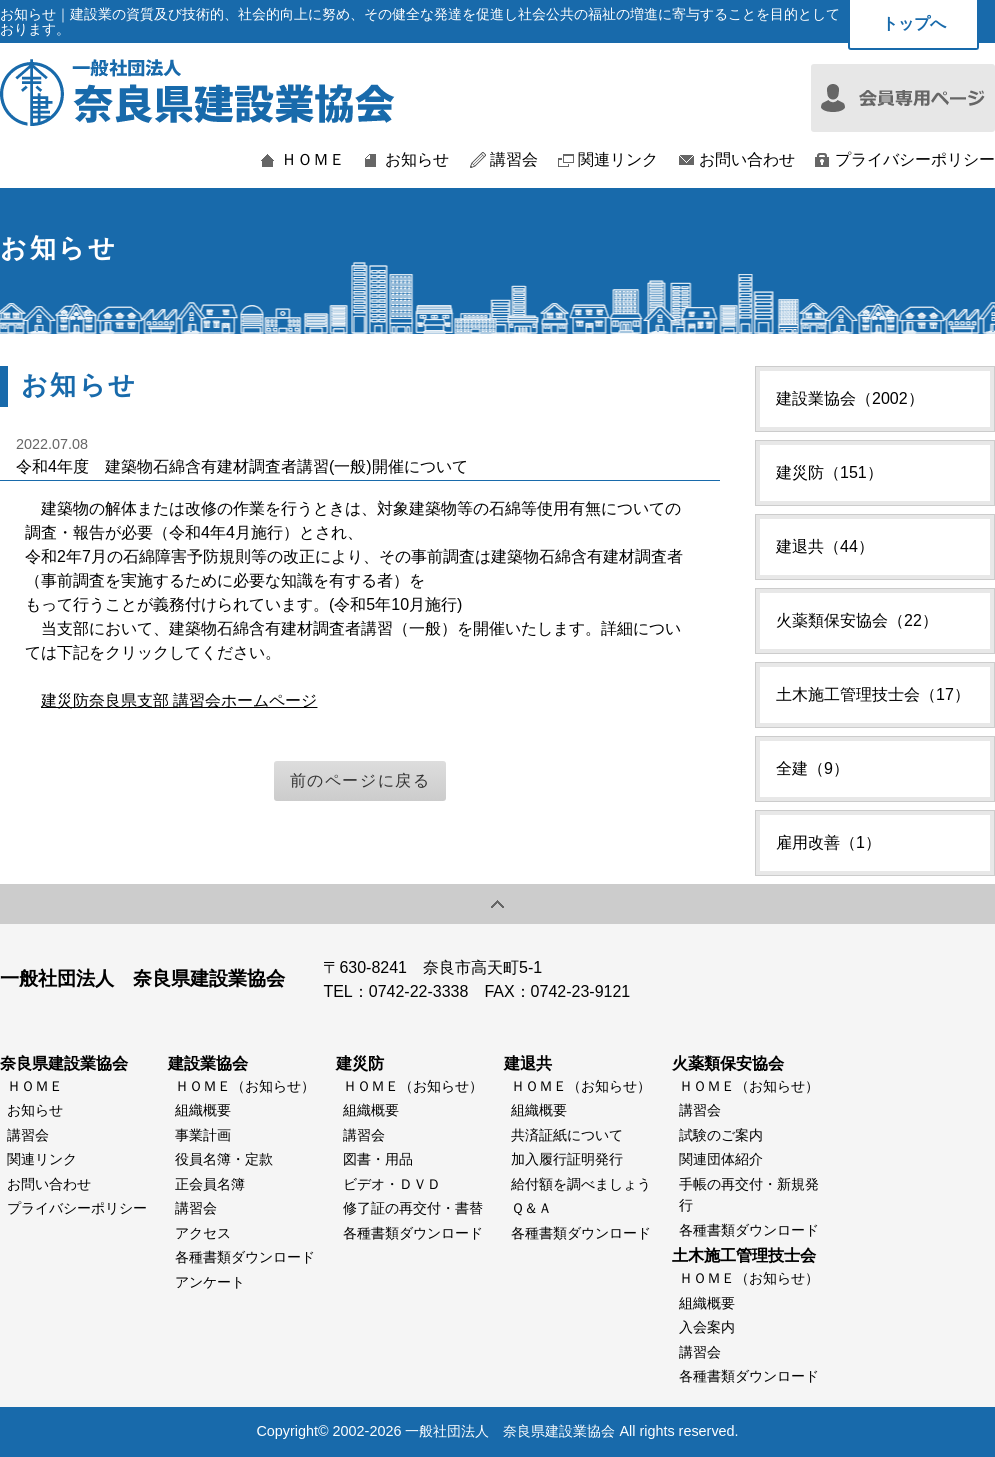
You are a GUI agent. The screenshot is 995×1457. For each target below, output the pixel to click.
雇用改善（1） (828, 842)
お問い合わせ (747, 160)
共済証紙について (567, 1135)
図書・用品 (378, 1159)
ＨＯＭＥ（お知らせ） (245, 1086)
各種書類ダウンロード (245, 1257)
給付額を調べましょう (581, 1184)
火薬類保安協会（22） (857, 620)
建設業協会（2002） (850, 398)
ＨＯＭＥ (313, 160)
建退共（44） (825, 546)
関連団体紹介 (721, 1159)
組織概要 (203, 1110)
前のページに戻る (360, 780)
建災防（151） (829, 472)
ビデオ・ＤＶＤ (392, 1184)
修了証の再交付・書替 (413, 1208)
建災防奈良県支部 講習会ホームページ (179, 700)
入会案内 (707, 1327)
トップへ (914, 23)
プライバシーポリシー (915, 160)
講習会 (514, 160)
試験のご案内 (721, 1135)
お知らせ (417, 160)
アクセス (203, 1233)
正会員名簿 (210, 1184)
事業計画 (203, 1135)
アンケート (210, 1282)
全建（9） (812, 768)
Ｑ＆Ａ (531, 1208)
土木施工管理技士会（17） (873, 694)
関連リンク (618, 160)
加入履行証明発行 (567, 1159)
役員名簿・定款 (224, 1159)
